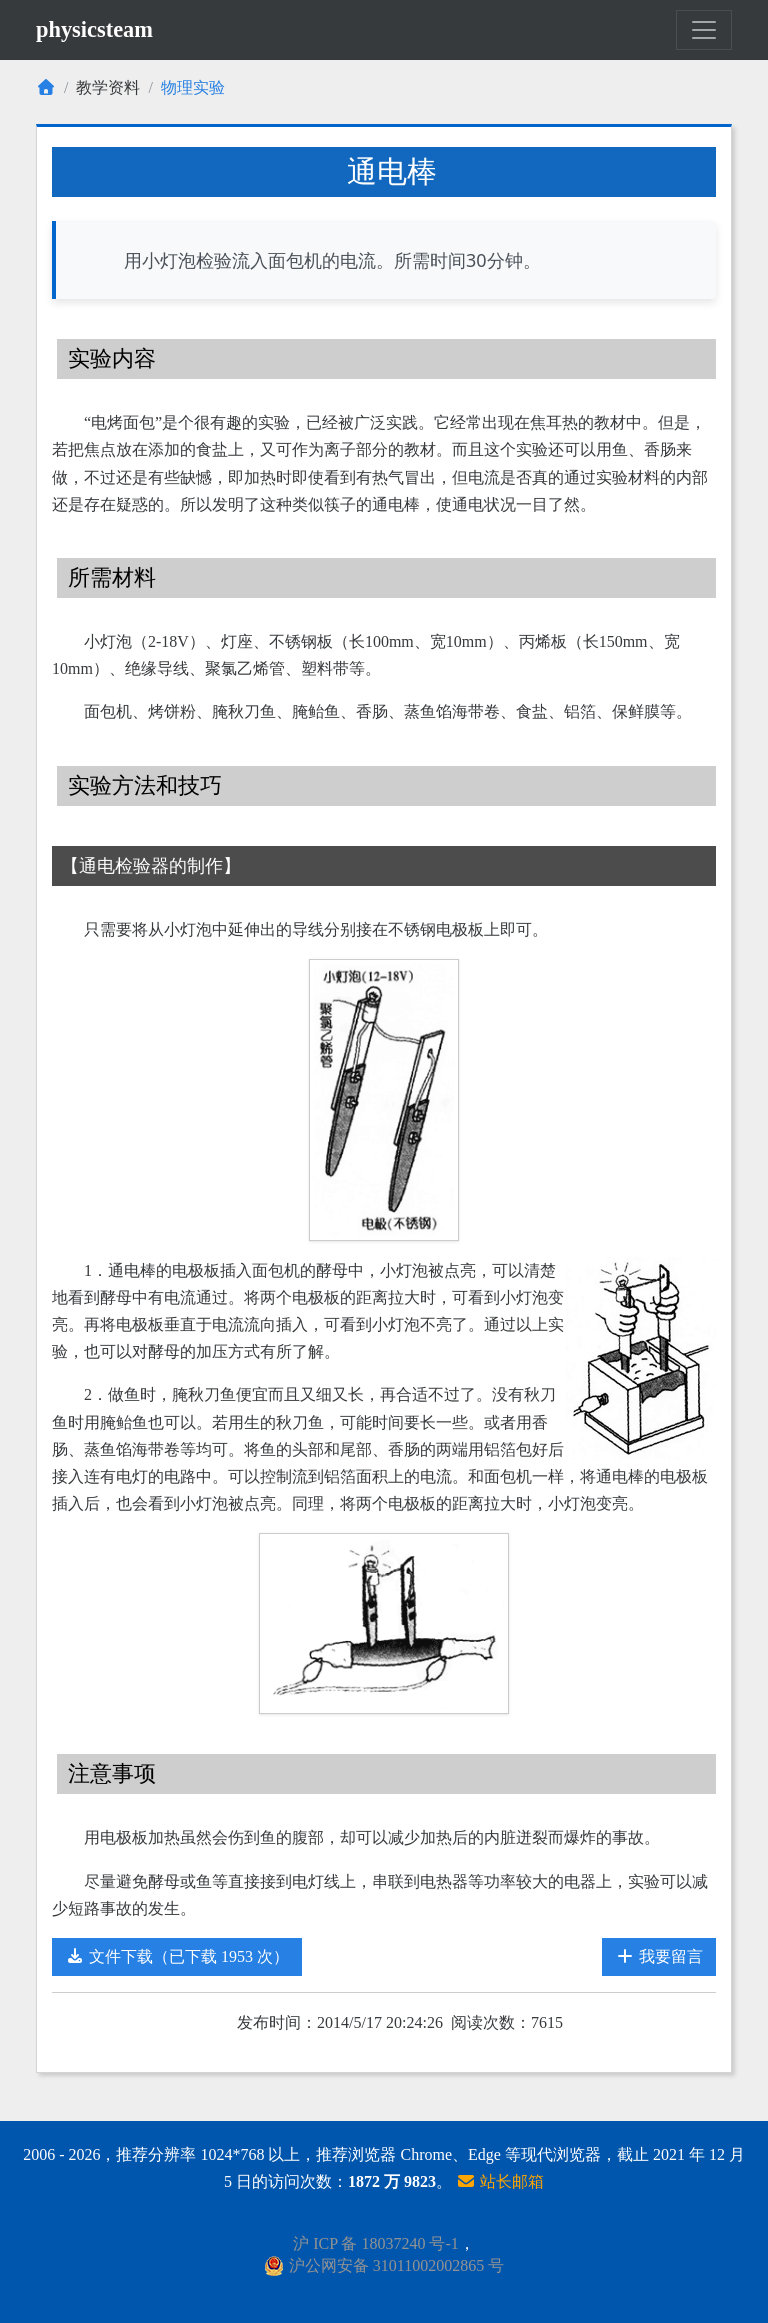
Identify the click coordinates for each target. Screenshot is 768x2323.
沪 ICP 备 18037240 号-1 (376, 2243)
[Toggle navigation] (704, 30)
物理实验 (193, 87)
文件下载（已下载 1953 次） (177, 1956)
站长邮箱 (500, 2181)
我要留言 (659, 1956)
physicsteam (94, 29)
